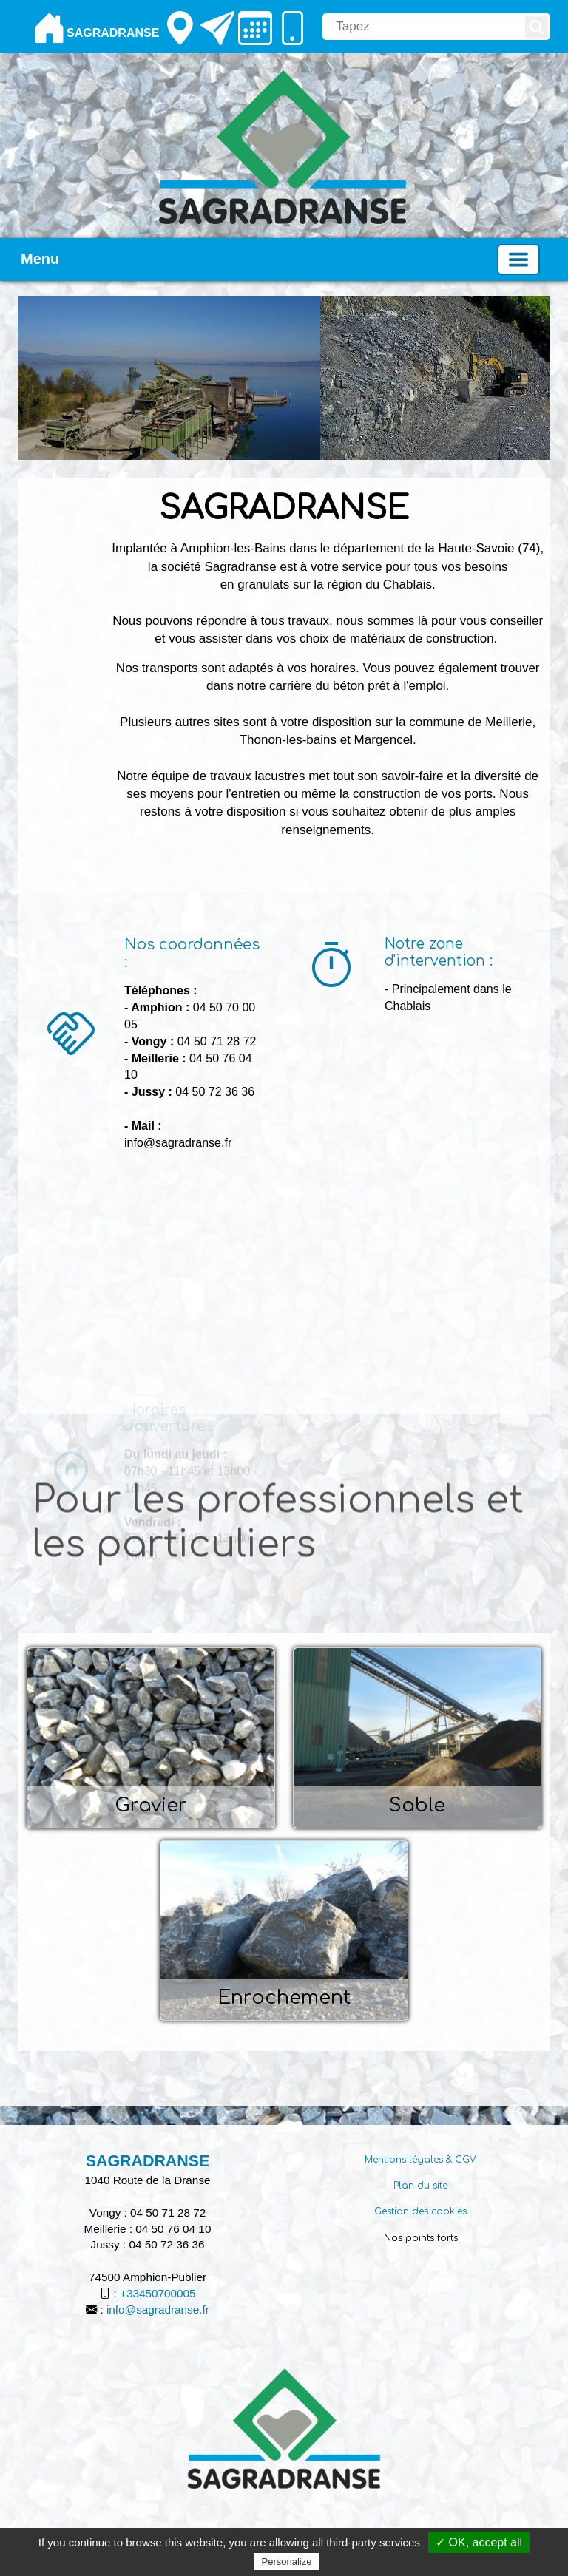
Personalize (287, 2561)
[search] (422, 26)
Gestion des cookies (420, 2211)
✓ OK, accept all (479, 2542)
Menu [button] (40, 259)
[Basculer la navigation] (518, 259)
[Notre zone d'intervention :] (331, 968)
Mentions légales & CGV (420, 2160)
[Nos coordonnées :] (71, 1280)
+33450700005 (158, 2293)
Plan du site (420, 2185)
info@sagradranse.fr (157, 2309)
